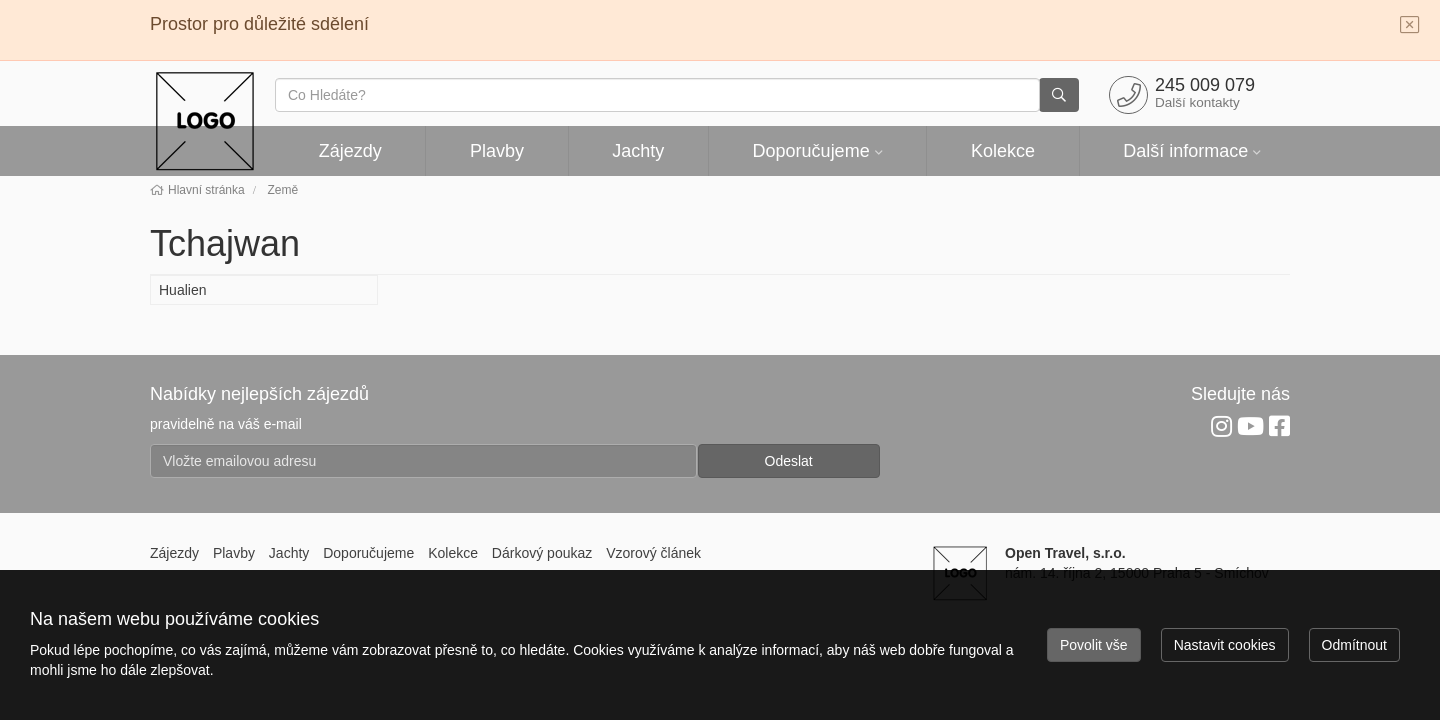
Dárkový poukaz (542, 553)
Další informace (1185, 151)
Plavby (497, 151)
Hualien (182, 290)
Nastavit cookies (1225, 645)
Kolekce (1003, 151)
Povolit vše (1094, 645)
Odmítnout (1354, 645)
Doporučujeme (811, 151)
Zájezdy (350, 151)
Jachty (638, 151)
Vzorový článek (653, 553)
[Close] (1410, 26)
